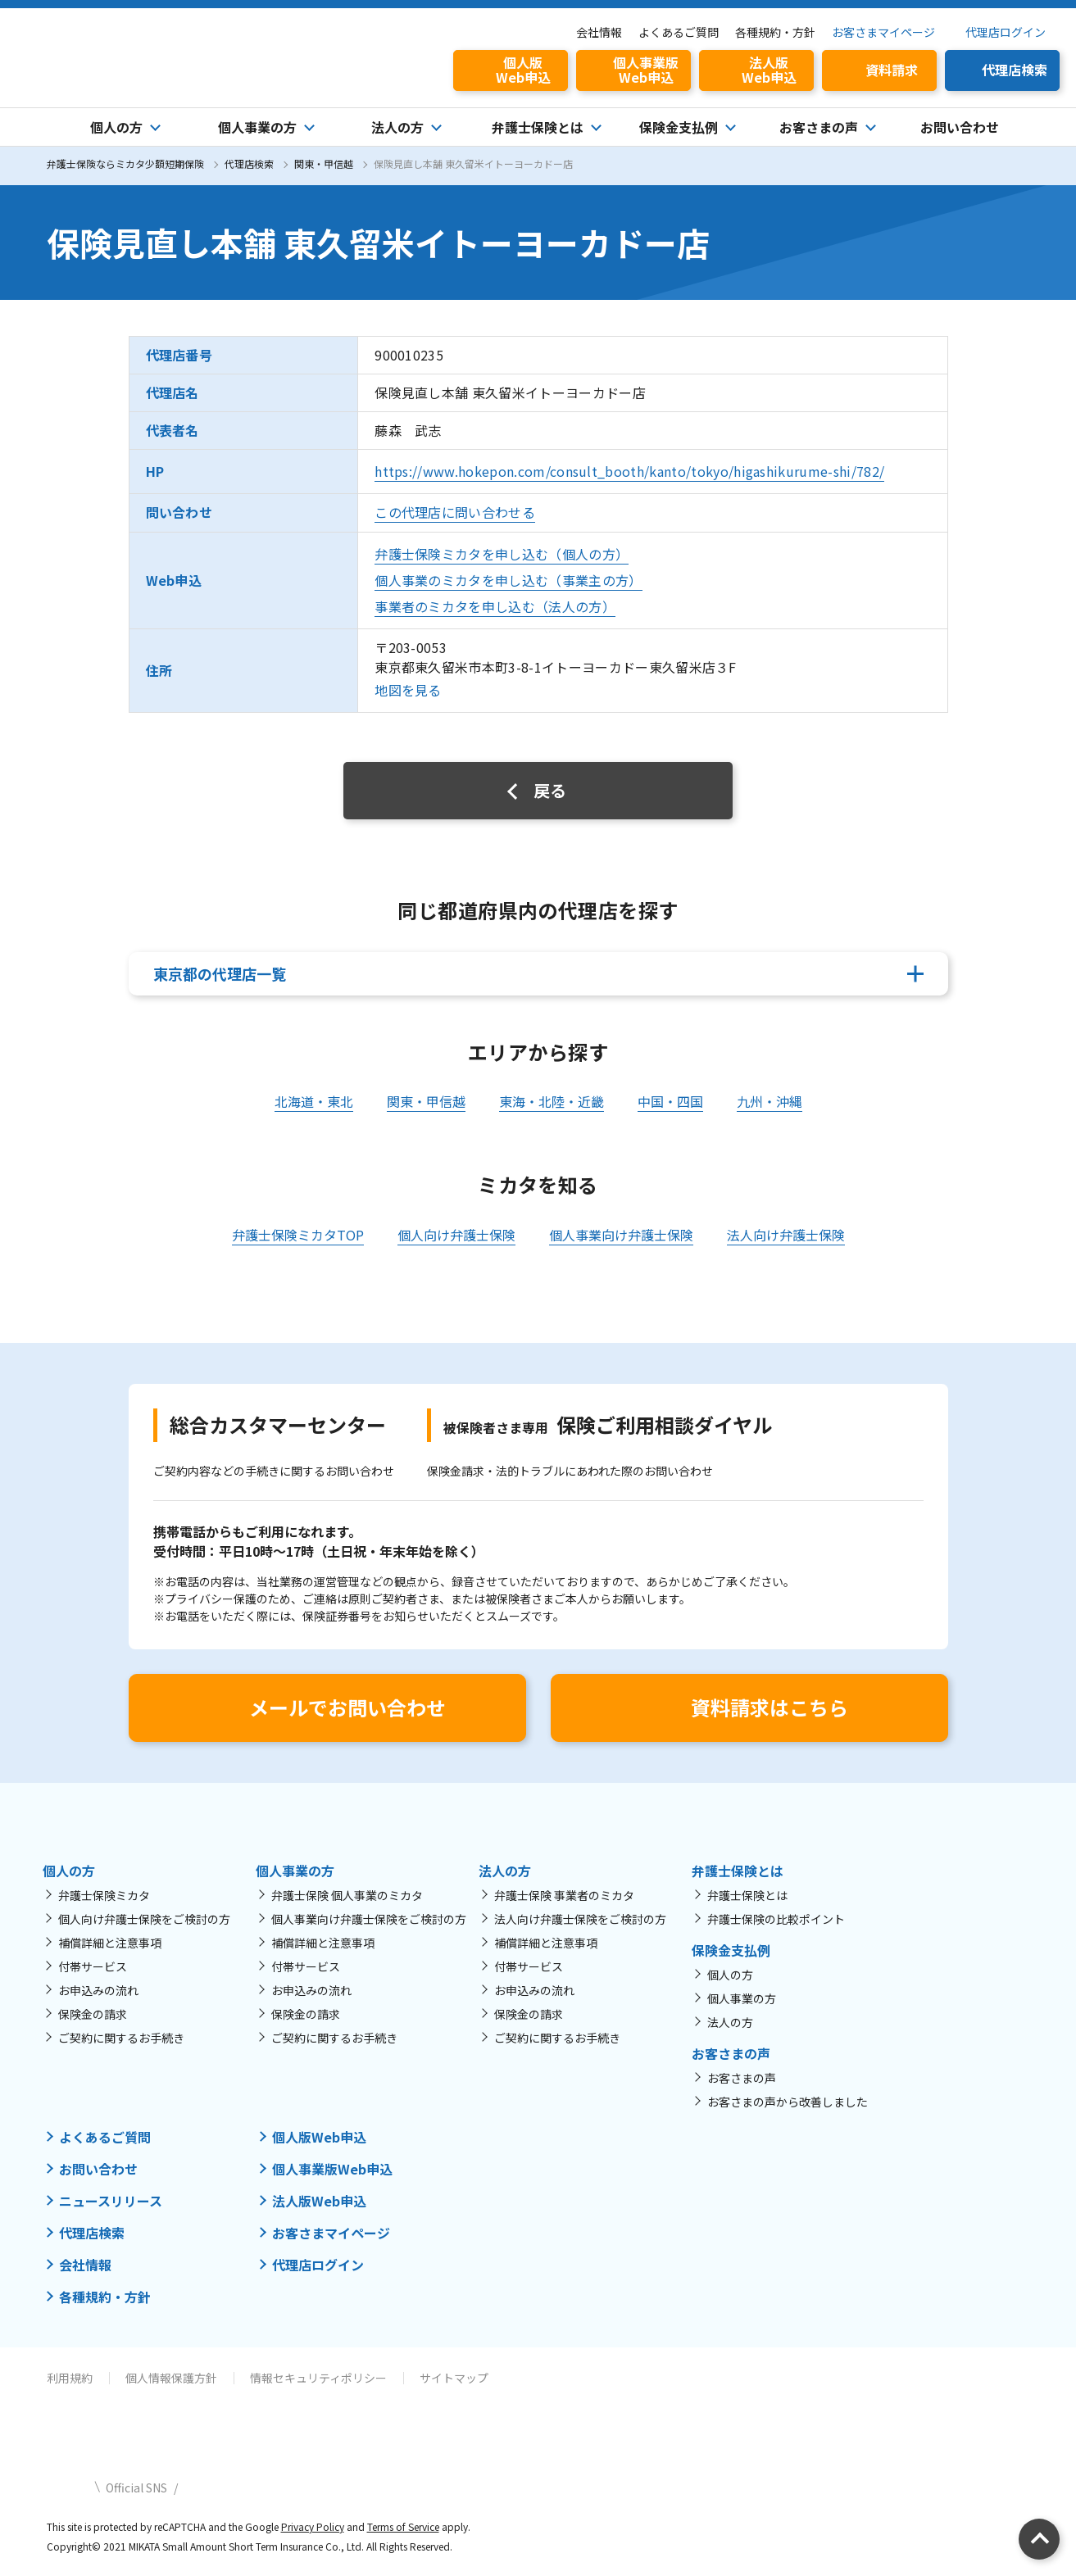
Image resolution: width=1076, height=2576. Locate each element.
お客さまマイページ (883, 32)
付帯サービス (92, 1966)
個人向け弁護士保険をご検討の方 (144, 1919)
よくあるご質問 (678, 32)
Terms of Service (403, 2526)
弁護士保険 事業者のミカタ (564, 1895)
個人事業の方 (741, 1998)
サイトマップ (454, 2378)
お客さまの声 (741, 2078)
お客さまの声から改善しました (787, 2101)
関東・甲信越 (323, 163)
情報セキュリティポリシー (318, 2378)
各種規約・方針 (775, 32)
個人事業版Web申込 (332, 2169)
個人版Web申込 (319, 2137)
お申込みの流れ (98, 1990)
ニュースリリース (110, 2201)
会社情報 (599, 32)
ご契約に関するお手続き (121, 2038)
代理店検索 (249, 163)
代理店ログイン (1005, 32)
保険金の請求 (92, 2014)
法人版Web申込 (319, 2201)
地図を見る (408, 690)
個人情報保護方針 (171, 2378)
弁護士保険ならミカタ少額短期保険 (125, 163)
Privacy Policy (312, 2526)
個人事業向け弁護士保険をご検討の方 (368, 1919)
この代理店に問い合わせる (455, 512)
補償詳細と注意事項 (109, 1942)
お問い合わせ (959, 127)
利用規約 (70, 2378)
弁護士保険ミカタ (104, 1895)
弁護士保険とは (747, 1895)
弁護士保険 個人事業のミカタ (347, 1895)
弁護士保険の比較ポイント (776, 1919)
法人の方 (730, 2022)
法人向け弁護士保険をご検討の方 (580, 1919)
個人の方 (730, 1974)
